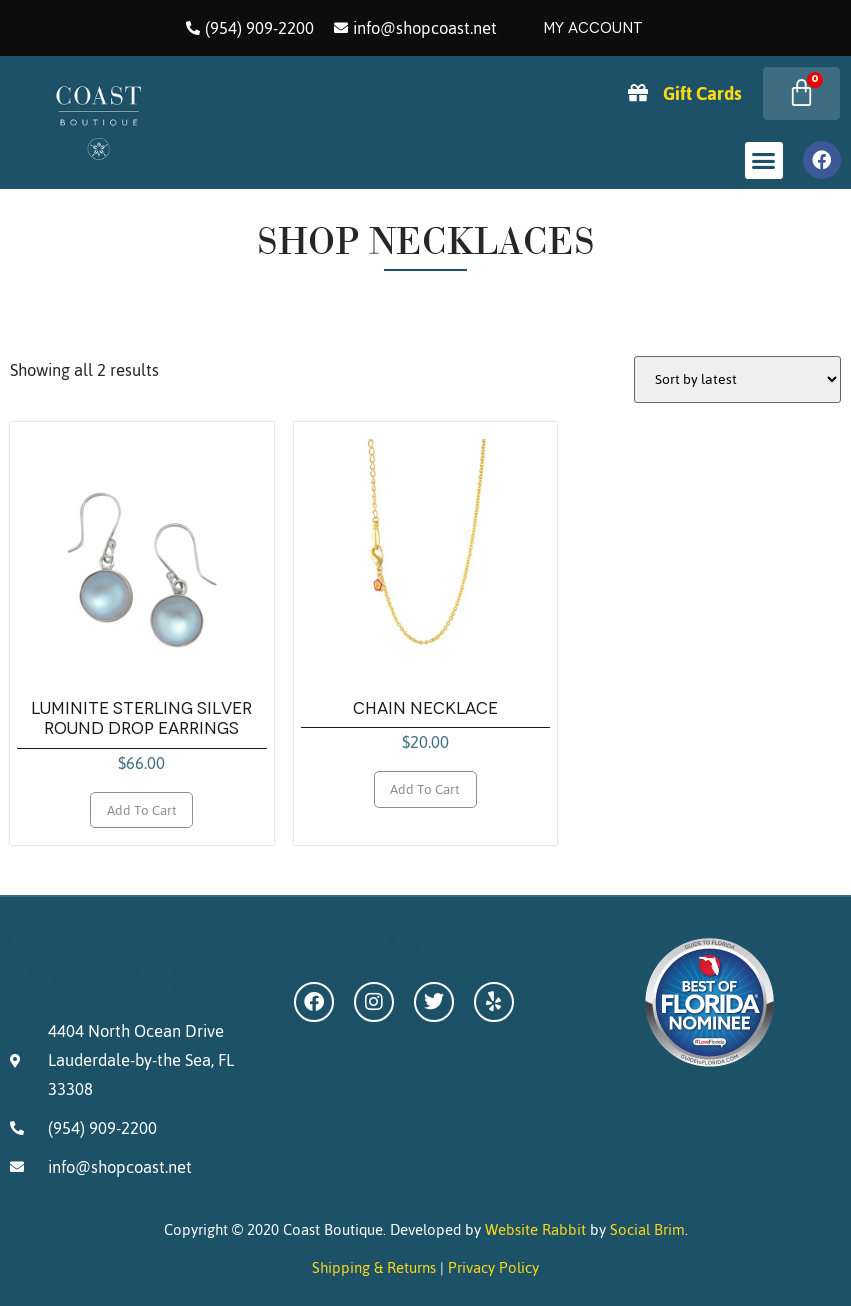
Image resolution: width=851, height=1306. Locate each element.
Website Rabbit (535, 1229)
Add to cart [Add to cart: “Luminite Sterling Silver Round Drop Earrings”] (142, 810)
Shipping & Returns (374, 1267)
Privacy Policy (493, 1267)
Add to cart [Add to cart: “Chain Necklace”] (425, 789)
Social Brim (647, 1229)
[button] (764, 161)
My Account (593, 28)
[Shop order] (737, 379)
